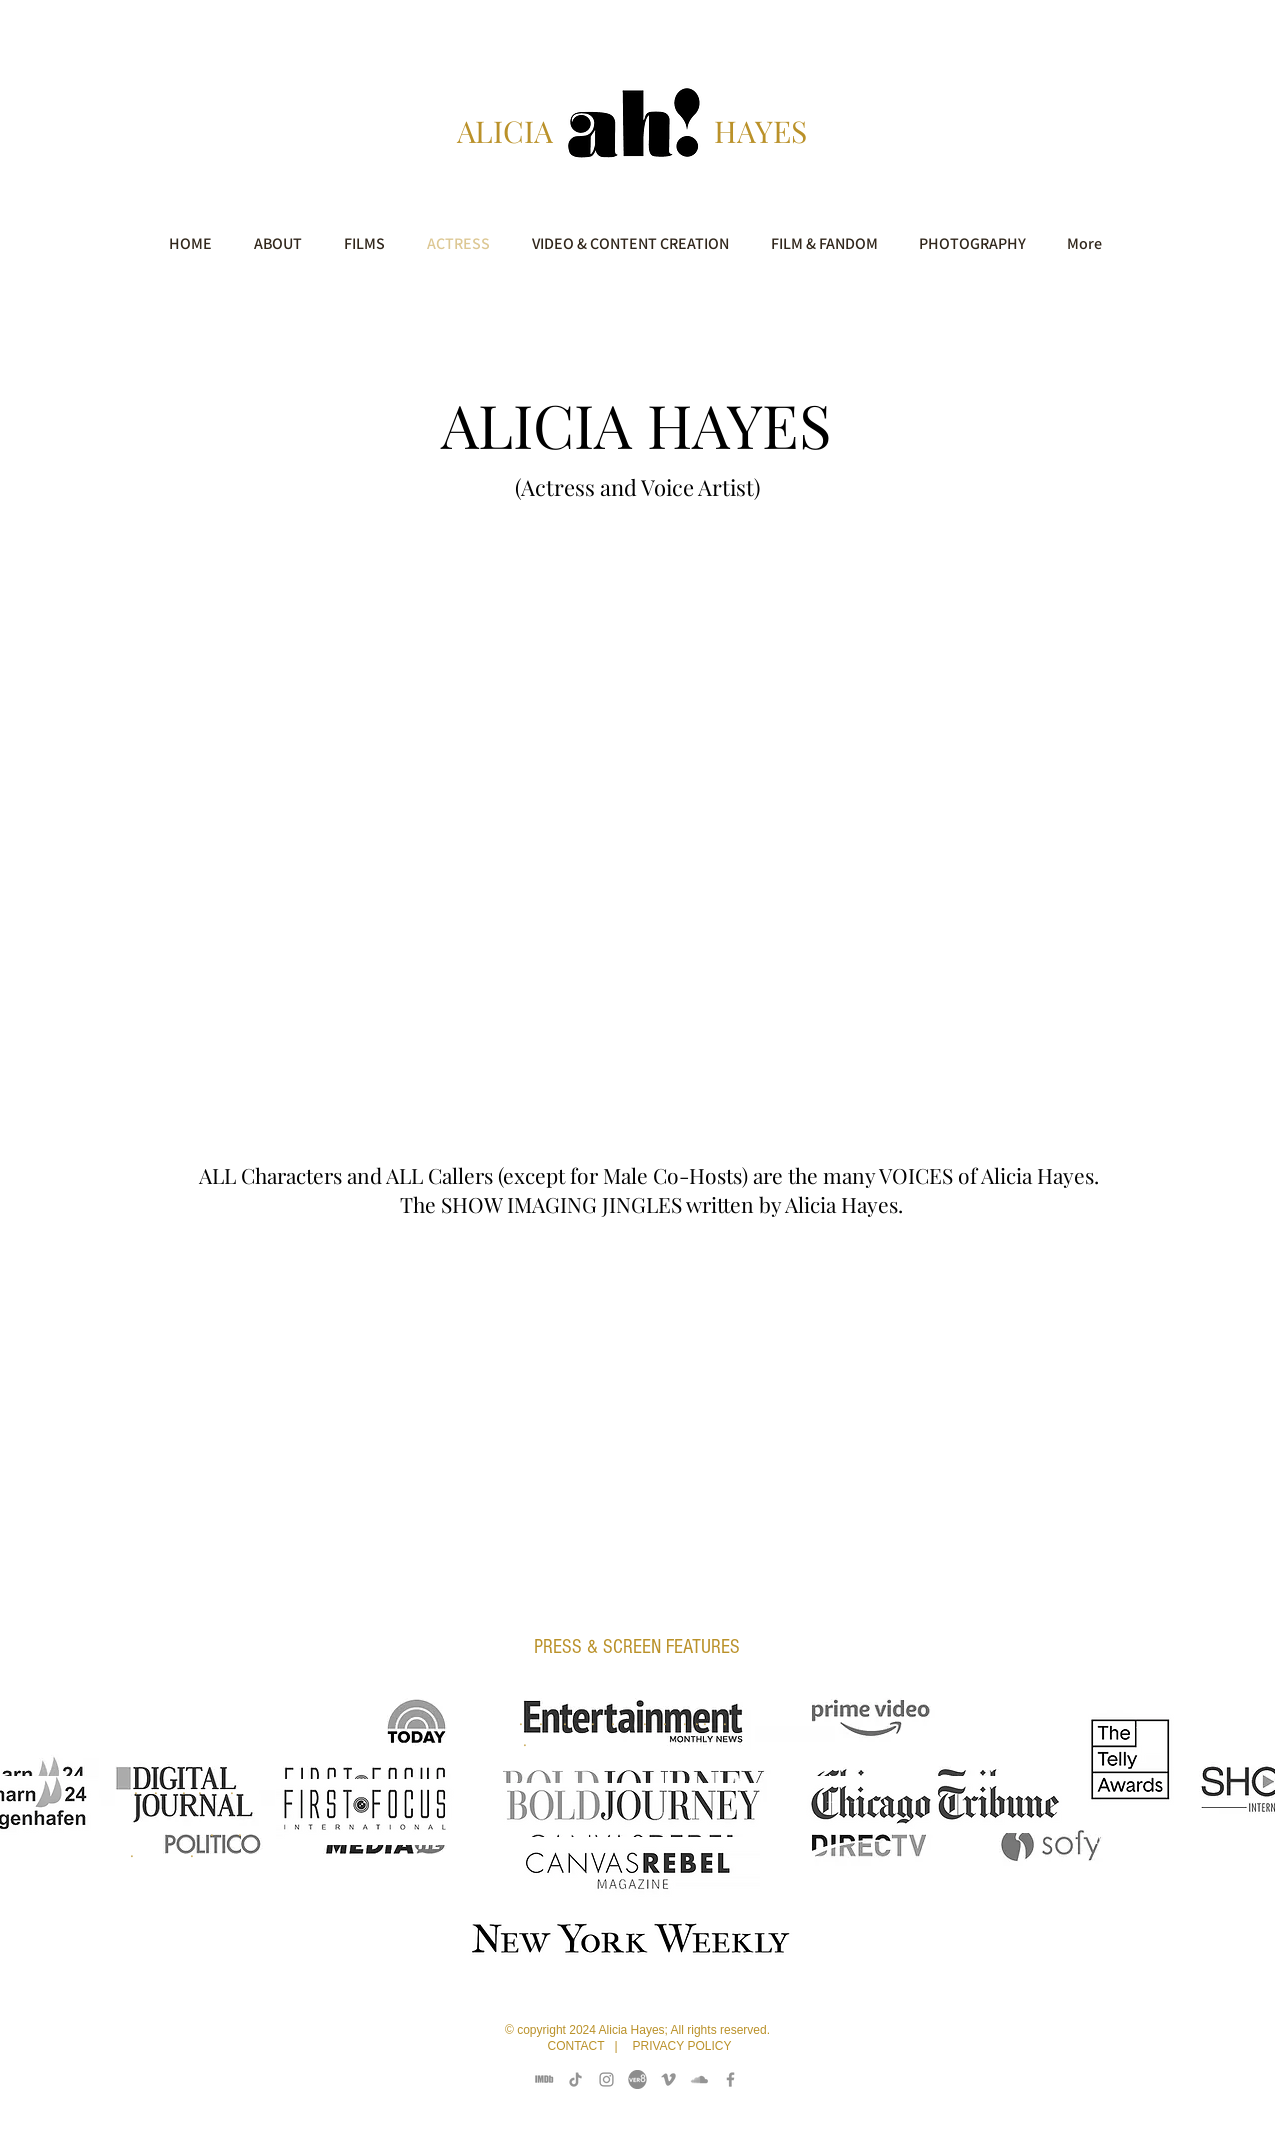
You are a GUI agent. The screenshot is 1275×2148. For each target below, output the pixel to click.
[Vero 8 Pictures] (637, 2079)
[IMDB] (544, 2079)
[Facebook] (730, 2079)
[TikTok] (575, 2079)
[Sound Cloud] (699, 2079)
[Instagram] (606, 2079)
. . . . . (180, 1809)
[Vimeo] (668, 2079)
